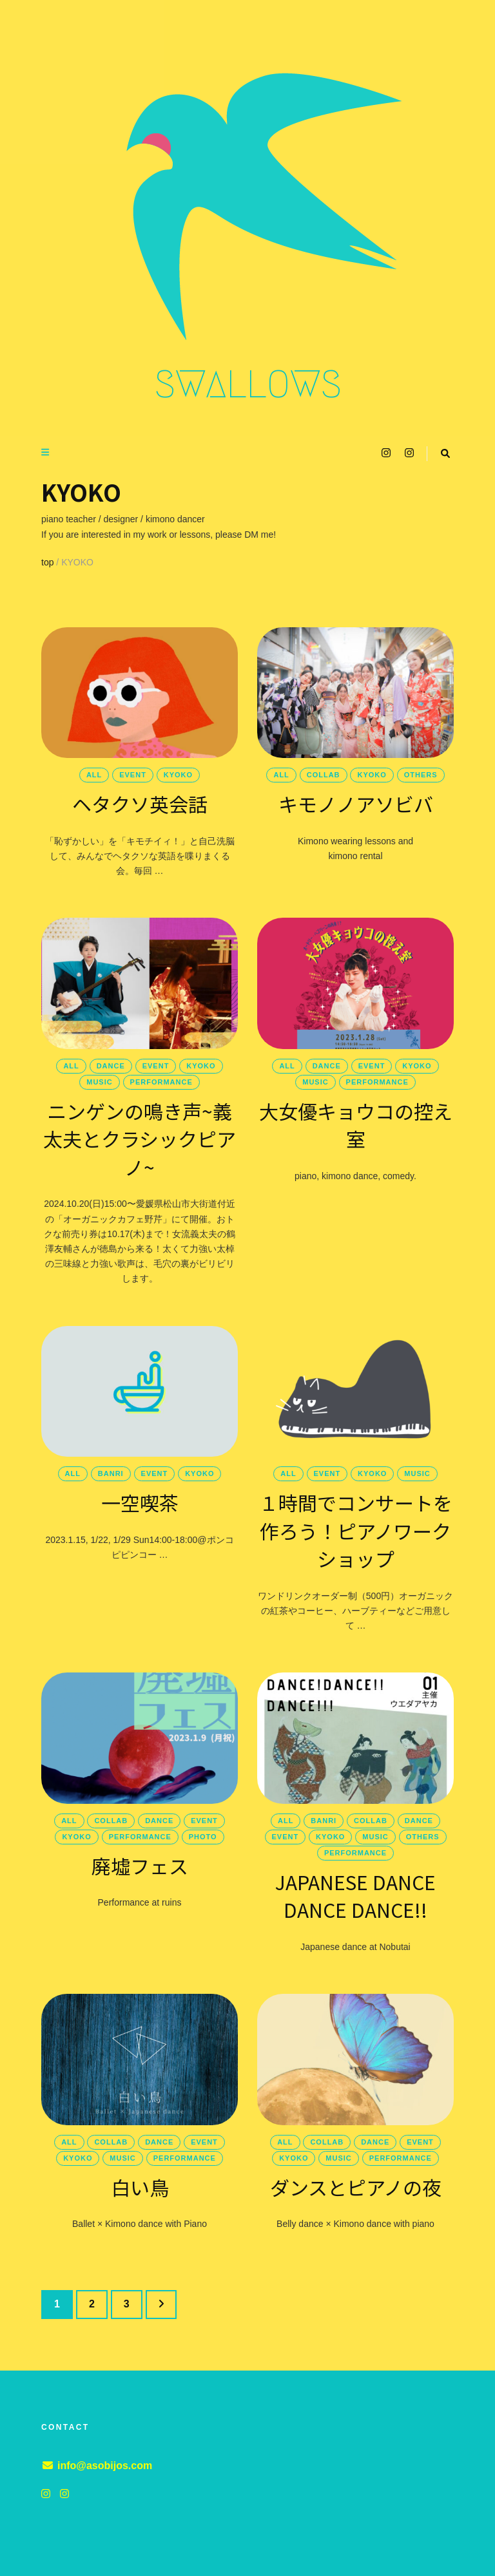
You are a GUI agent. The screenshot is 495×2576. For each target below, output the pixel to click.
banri (111, 1473)
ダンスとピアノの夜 (356, 2187)
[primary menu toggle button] (46, 452)
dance (111, 1066)
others (421, 775)
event (132, 775)
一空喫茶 (140, 1502)
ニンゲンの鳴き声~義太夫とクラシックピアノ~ (139, 1139)
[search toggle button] (445, 453)
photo (203, 1837)
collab (323, 775)
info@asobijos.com (104, 2465)
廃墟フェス (140, 1866)
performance (161, 1082)
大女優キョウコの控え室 (355, 1125)
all (94, 775)
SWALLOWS (248, 384)
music (99, 1082)
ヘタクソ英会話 (140, 804)
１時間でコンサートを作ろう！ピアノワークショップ (355, 1530)
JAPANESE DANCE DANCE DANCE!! (355, 1896)
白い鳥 (140, 2187)
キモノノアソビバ (355, 804)
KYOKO (178, 775)
